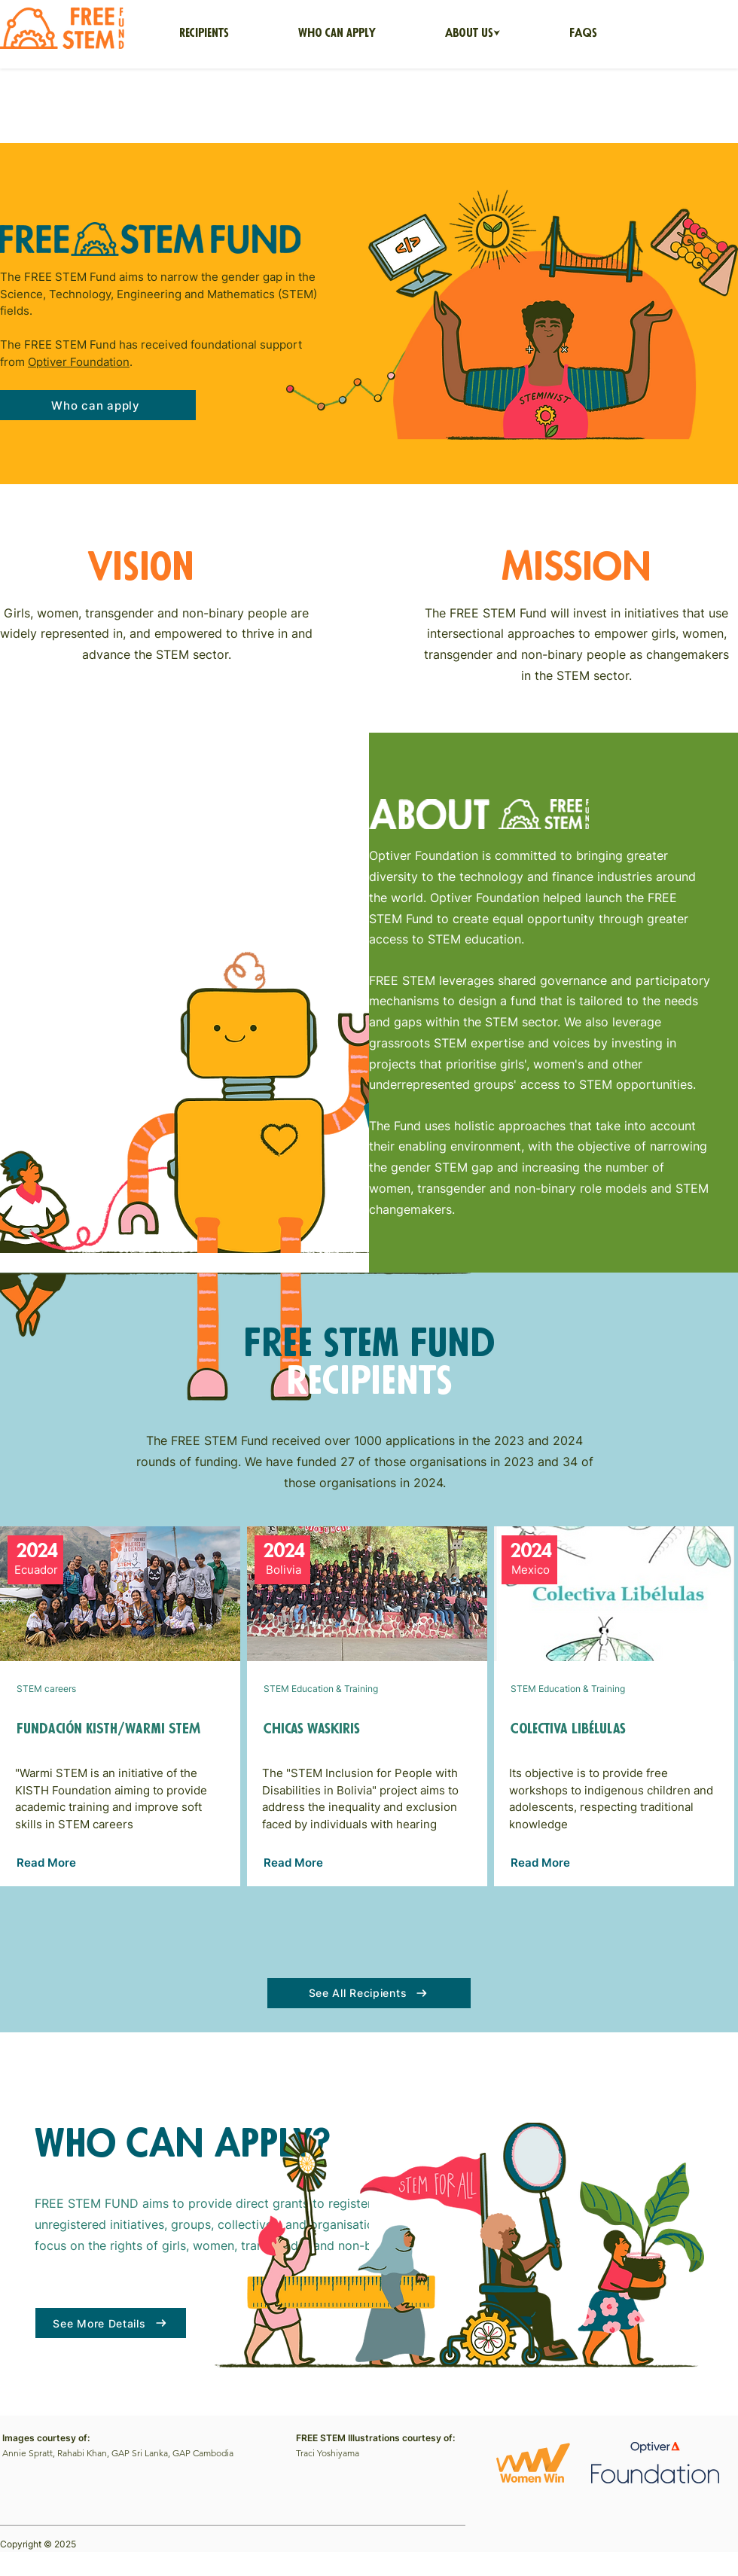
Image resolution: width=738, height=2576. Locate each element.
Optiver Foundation (79, 362)
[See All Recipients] (369, 1993)
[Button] (120, 1706)
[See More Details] (110, 2323)
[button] (472, 34)
